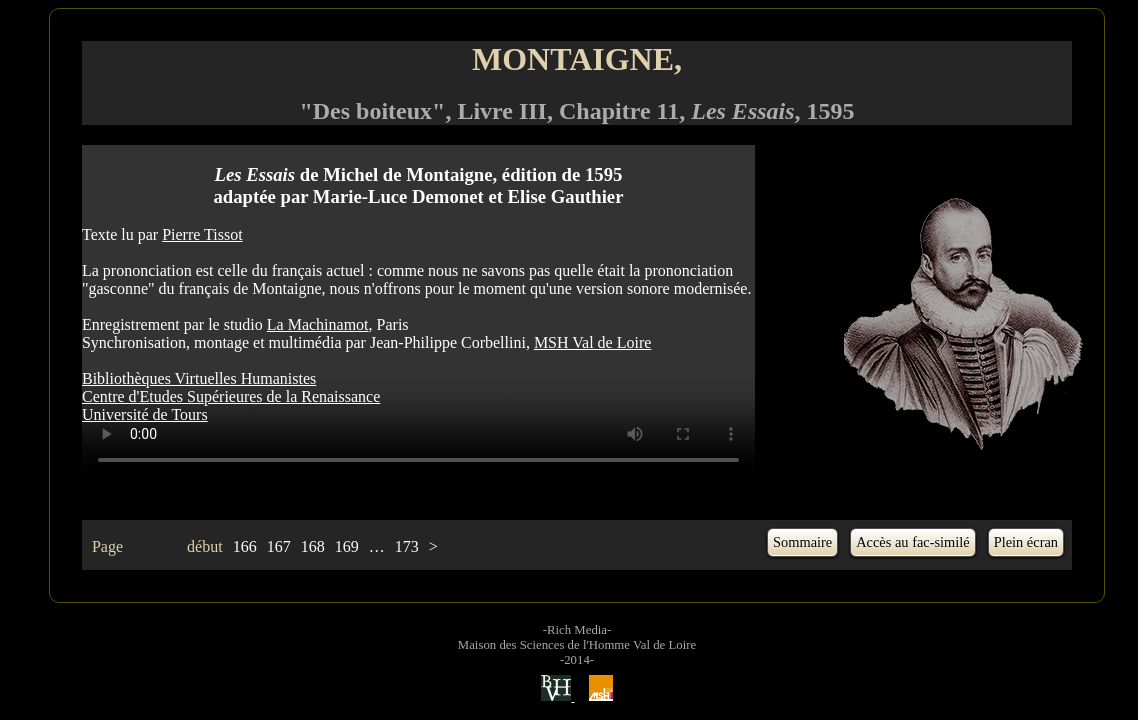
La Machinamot (318, 324)
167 (279, 546)
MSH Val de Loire (592, 342)
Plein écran (1026, 542)
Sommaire (802, 542)
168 (313, 546)
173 (407, 546)
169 (347, 546)
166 (245, 546)
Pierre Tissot (202, 234)
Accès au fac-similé (912, 542)
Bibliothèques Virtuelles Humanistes (199, 378)
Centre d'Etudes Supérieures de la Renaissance (231, 396)
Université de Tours (145, 414)
